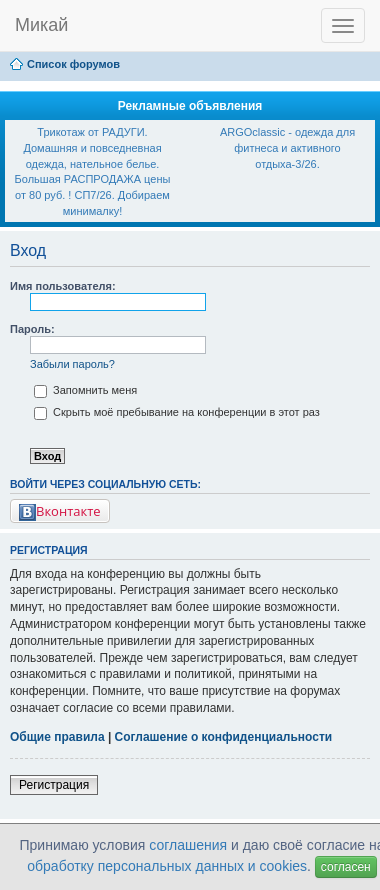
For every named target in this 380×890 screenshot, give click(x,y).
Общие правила (57, 737)
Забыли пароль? (72, 364)
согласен (346, 867)
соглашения (188, 845)
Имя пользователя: (63, 286)
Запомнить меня (85, 390)
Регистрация (54, 785)
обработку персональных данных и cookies (167, 866)
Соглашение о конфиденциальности (224, 737)
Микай (41, 25)
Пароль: (32, 329)
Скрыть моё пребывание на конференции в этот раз (177, 412)
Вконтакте (60, 511)
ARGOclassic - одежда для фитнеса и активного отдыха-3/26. (287, 147)
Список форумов (73, 64)
